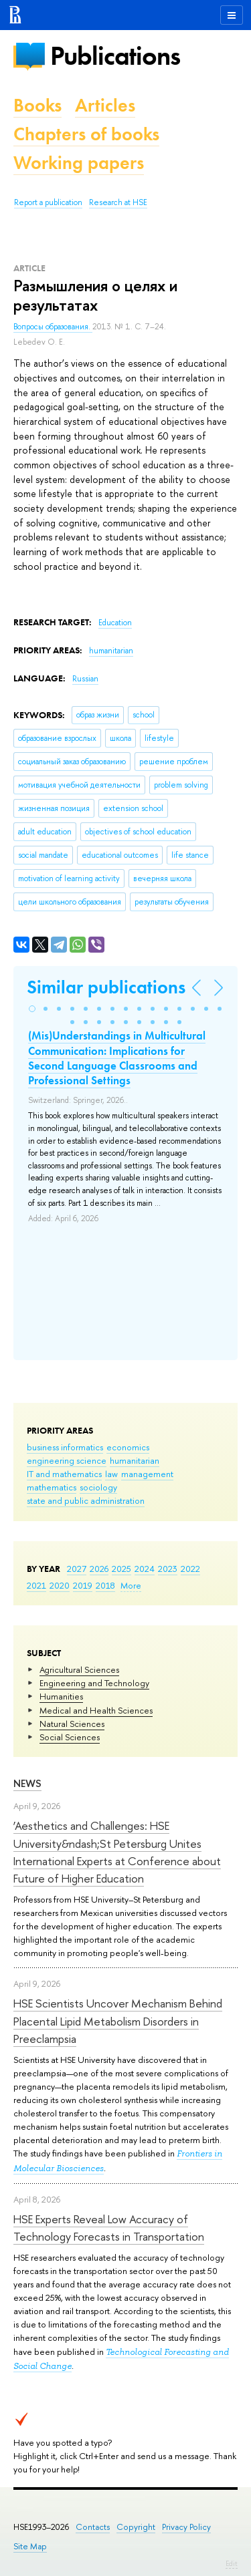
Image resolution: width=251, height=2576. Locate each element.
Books (37, 105)
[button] (32, 1008)
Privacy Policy (186, 2527)
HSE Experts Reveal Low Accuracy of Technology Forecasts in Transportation (108, 2227)
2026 (99, 1569)
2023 (167, 1569)
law (111, 1474)
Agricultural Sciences (79, 1669)
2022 (190, 1569)
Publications (115, 56)
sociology (98, 1487)
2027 (76, 1569)
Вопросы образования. (52, 326)
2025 (121, 1569)
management (147, 1474)
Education (115, 622)
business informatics (65, 1447)
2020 (60, 1585)
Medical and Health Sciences (96, 1710)
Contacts (93, 2527)
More (130, 1585)
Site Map (30, 2546)
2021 (36, 1585)
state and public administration (86, 1500)
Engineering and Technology (94, 1683)
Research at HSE (118, 202)
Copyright (135, 2527)
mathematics (51, 1487)
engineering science (66, 1460)
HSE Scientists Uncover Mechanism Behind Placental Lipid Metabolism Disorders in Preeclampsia (117, 2020)
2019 (82, 1585)
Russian (85, 678)
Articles (105, 105)
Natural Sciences (71, 1724)
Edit (232, 2563)
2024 (145, 1569)
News (27, 1783)
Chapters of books (86, 134)
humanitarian (134, 1460)
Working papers (78, 162)
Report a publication (48, 202)
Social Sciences (69, 1737)
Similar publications (106, 987)
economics (127, 1447)
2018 (105, 1585)
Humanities (61, 1696)
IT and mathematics (64, 1474)
